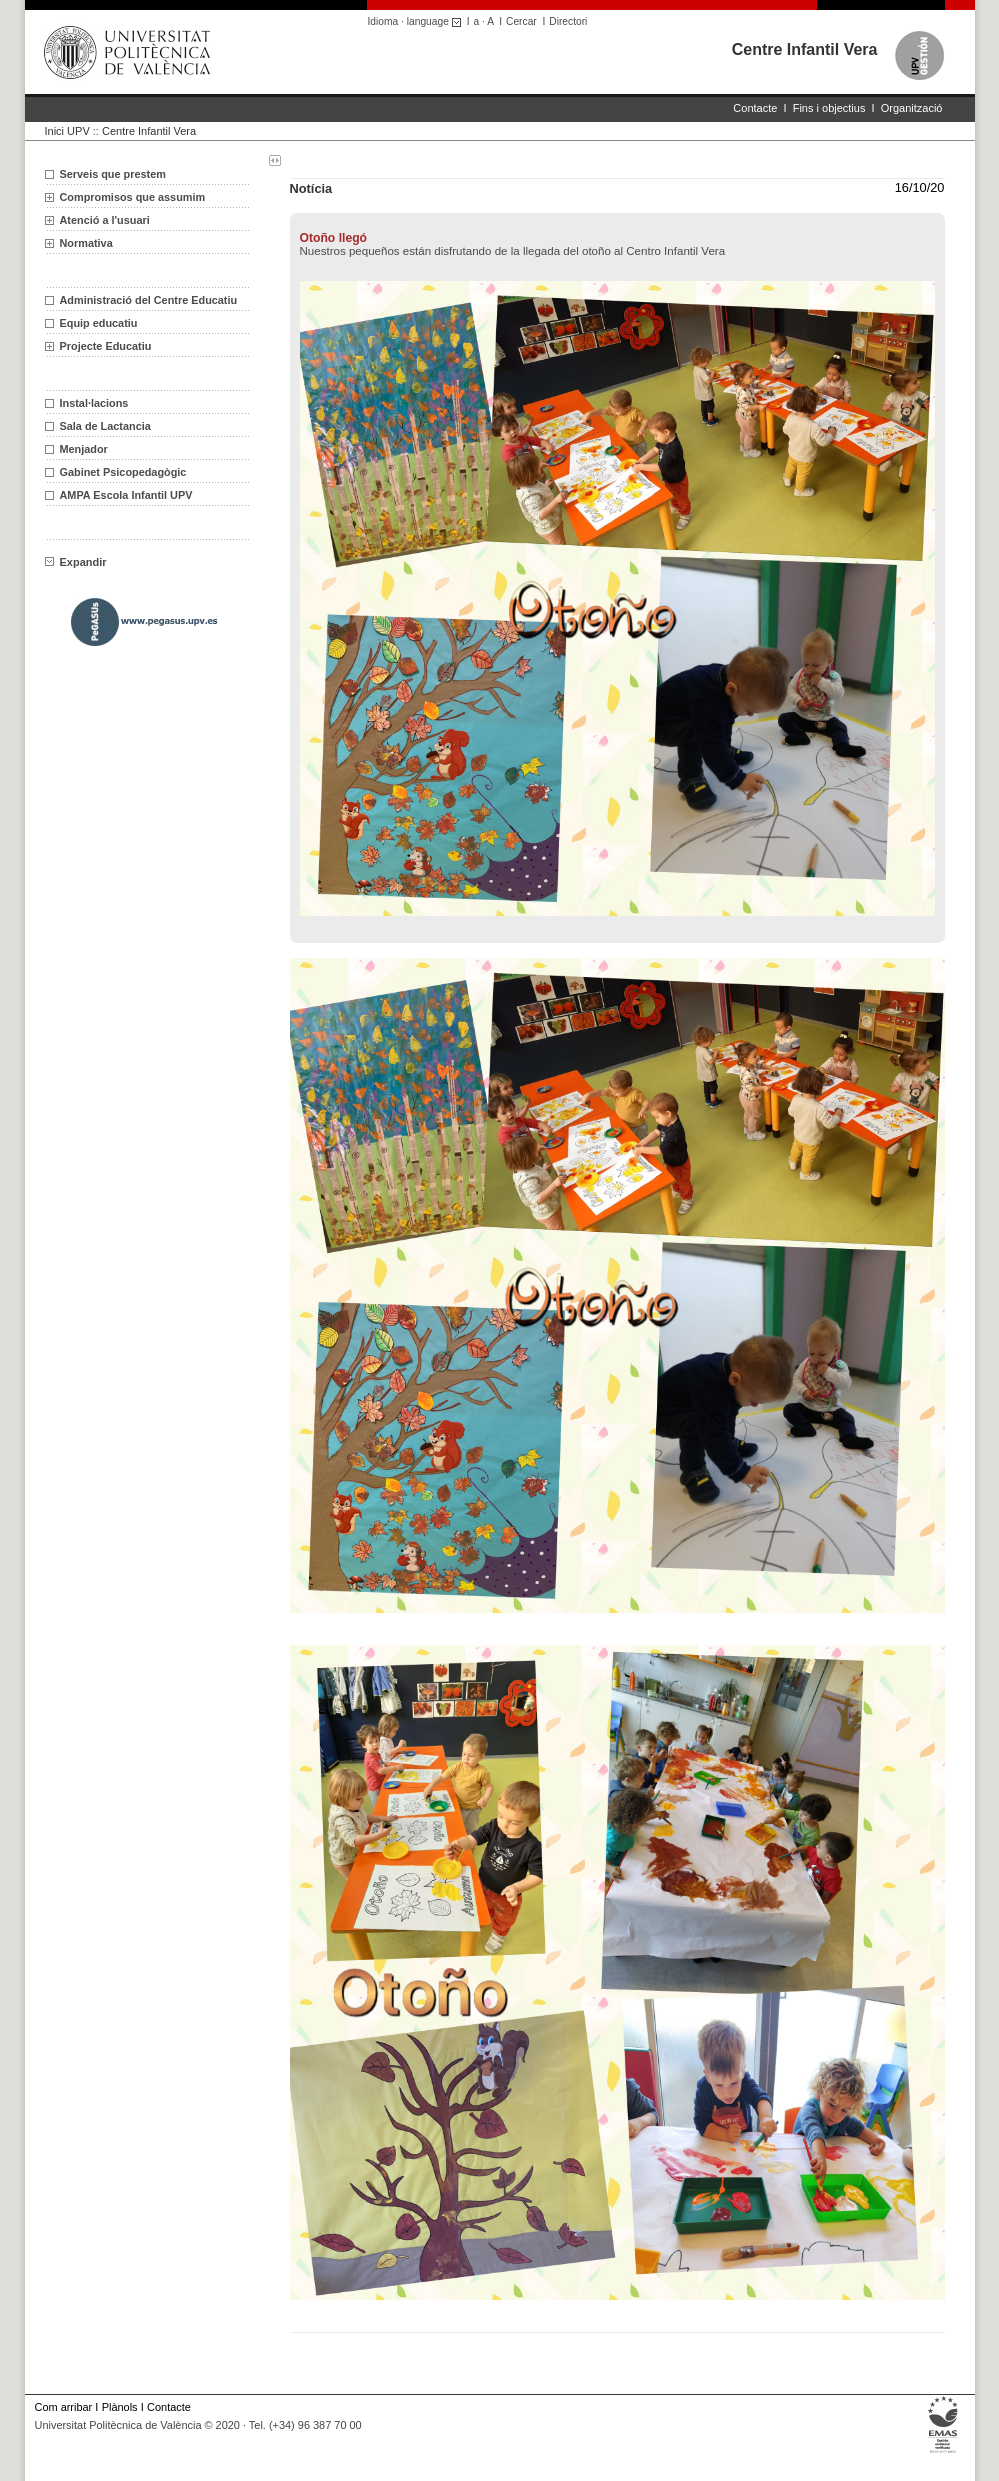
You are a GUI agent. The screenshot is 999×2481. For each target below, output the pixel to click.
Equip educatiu (99, 323)
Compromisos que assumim (133, 197)
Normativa (86, 243)
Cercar (521, 21)
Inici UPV (67, 131)
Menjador (84, 449)
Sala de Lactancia (105, 426)
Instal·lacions (94, 403)
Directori (568, 21)
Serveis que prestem (113, 174)
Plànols (120, 2407)
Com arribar (64, 2407)
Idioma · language (417, 21)
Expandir (76, 562)
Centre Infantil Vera (805, 49)
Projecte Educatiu (106, 346)
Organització (912, 108)
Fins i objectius (829, 108)
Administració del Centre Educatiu (149, 300)
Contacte (755, 108)
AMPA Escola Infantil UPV (126, 495)
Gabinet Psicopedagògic (123, 472)
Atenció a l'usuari (105, 220)
